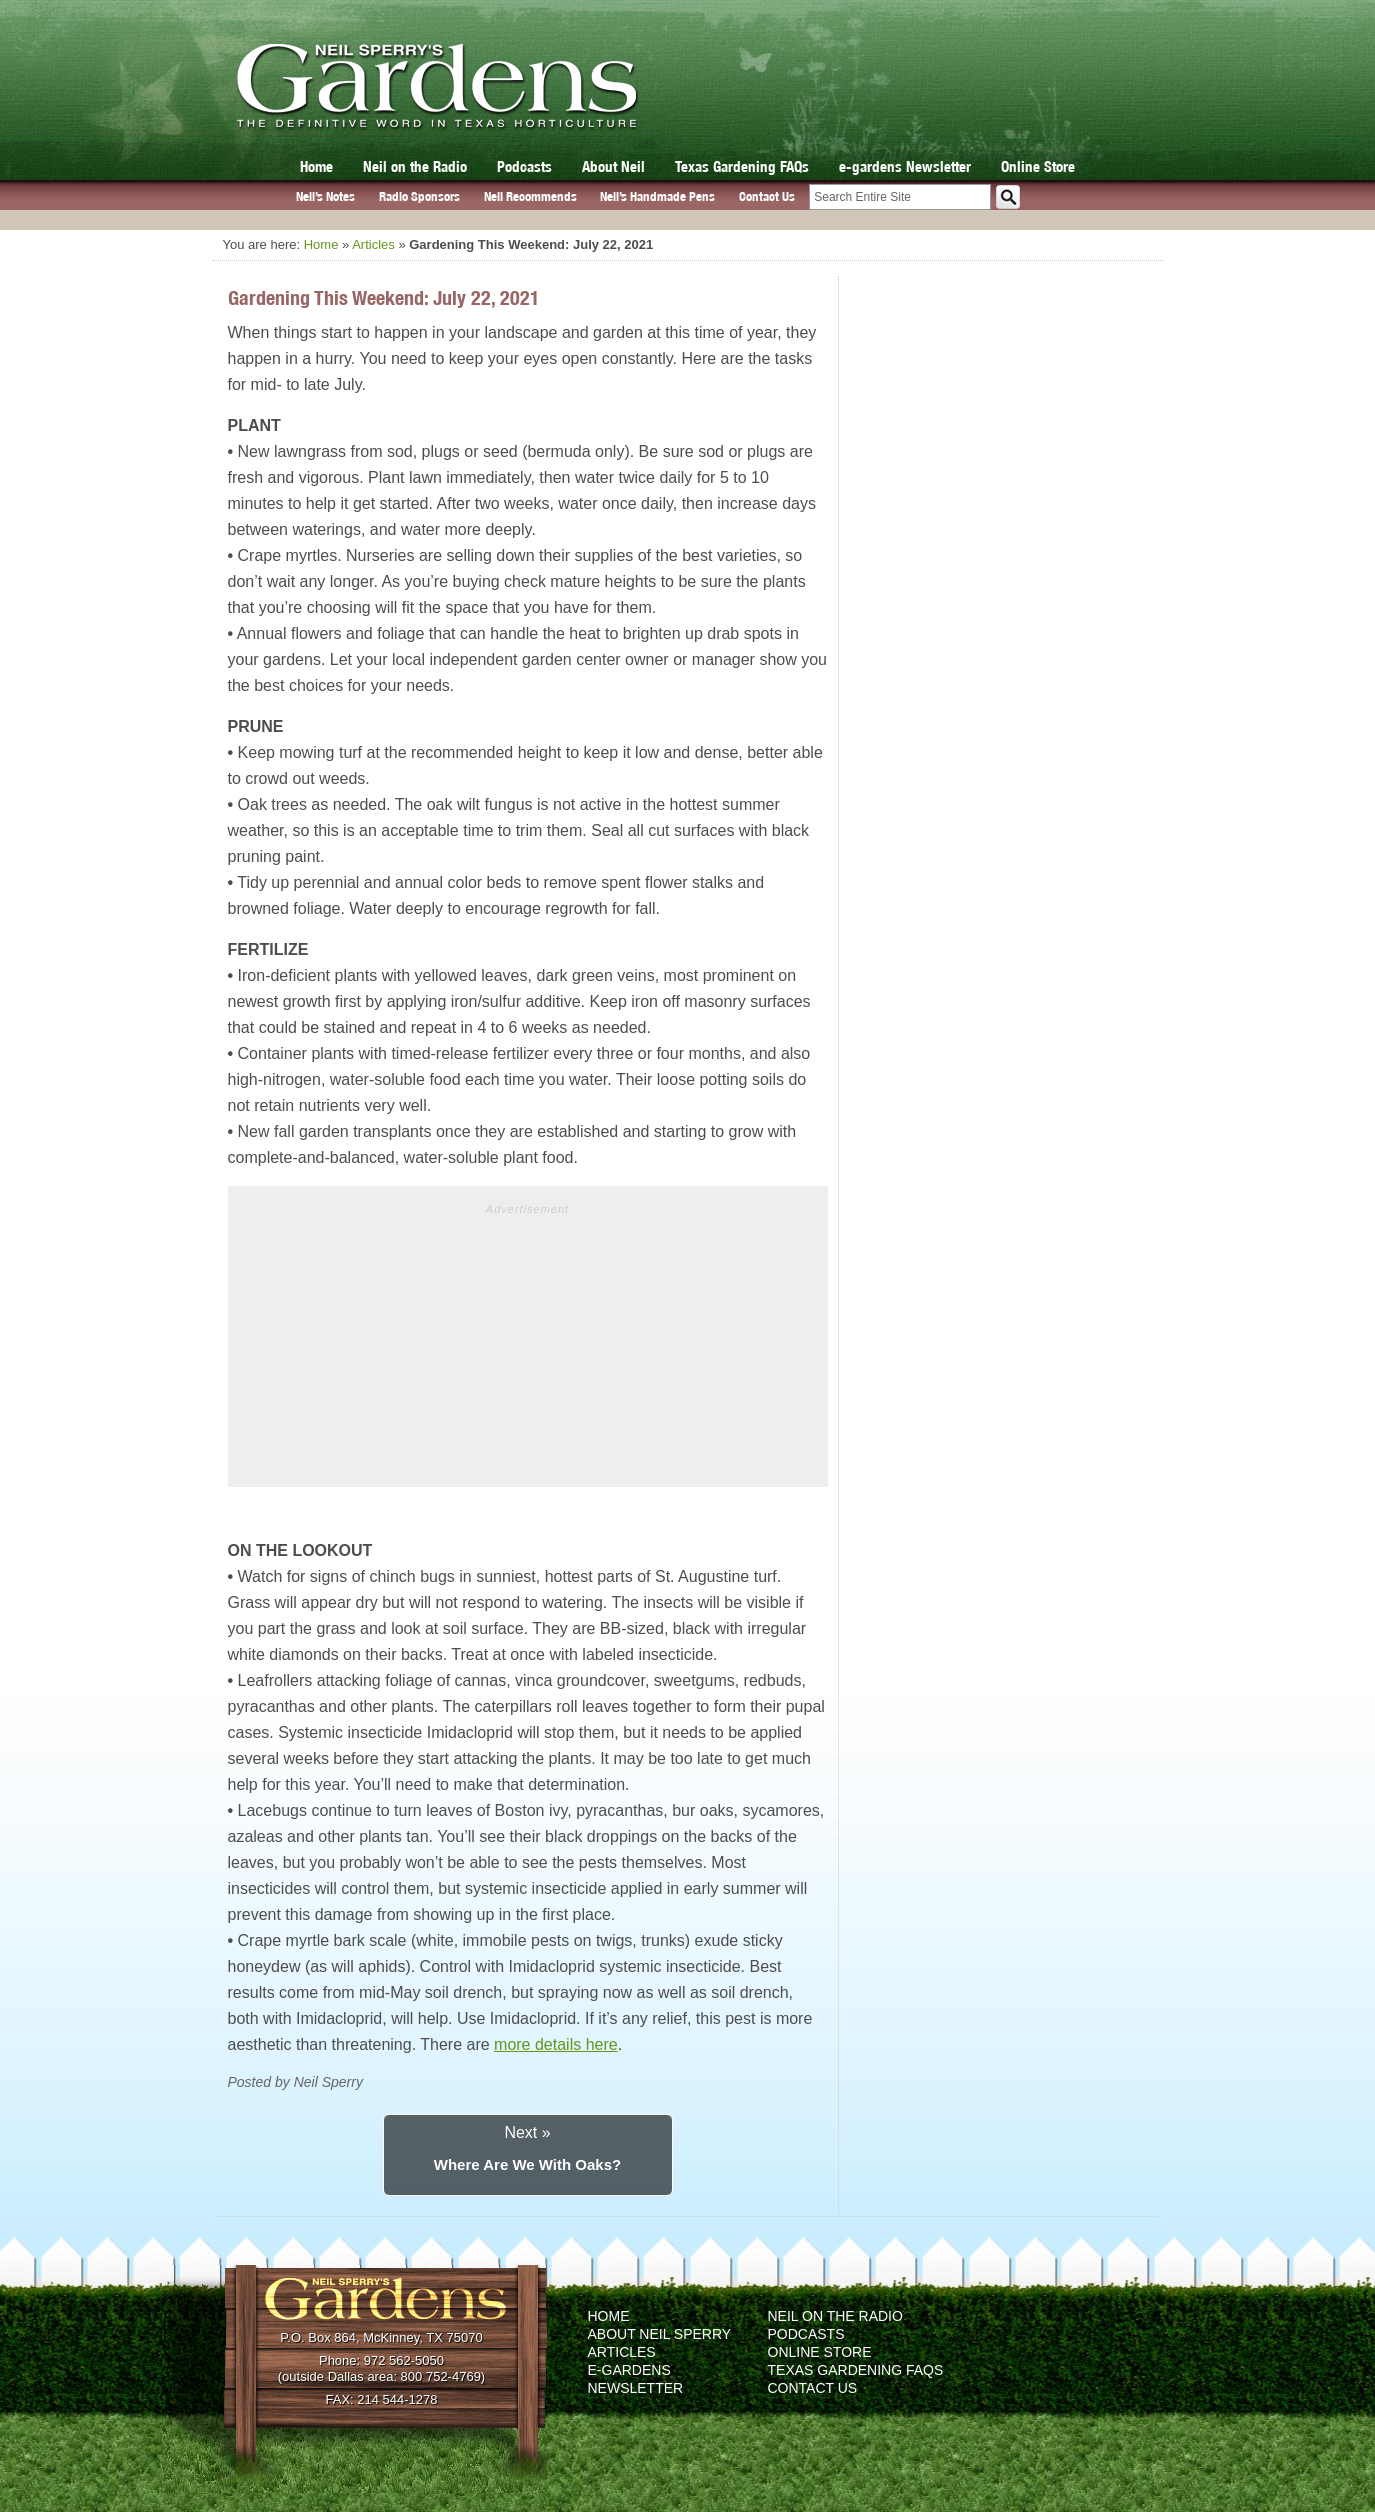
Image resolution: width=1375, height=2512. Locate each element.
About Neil (613, 166)
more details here (556, 2044)
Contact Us (767, 196)
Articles (373, 244)
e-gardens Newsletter (905, 166)
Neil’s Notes (325, 196)
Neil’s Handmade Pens (657, 196)
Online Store (1038, 166)
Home (316, 166)
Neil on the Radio (415, 166)
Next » (527, 2132)
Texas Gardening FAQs (742, 166)
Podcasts (524, 166)
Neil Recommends (530, 196)
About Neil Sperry (660, 2334)
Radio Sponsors (419, 196)
